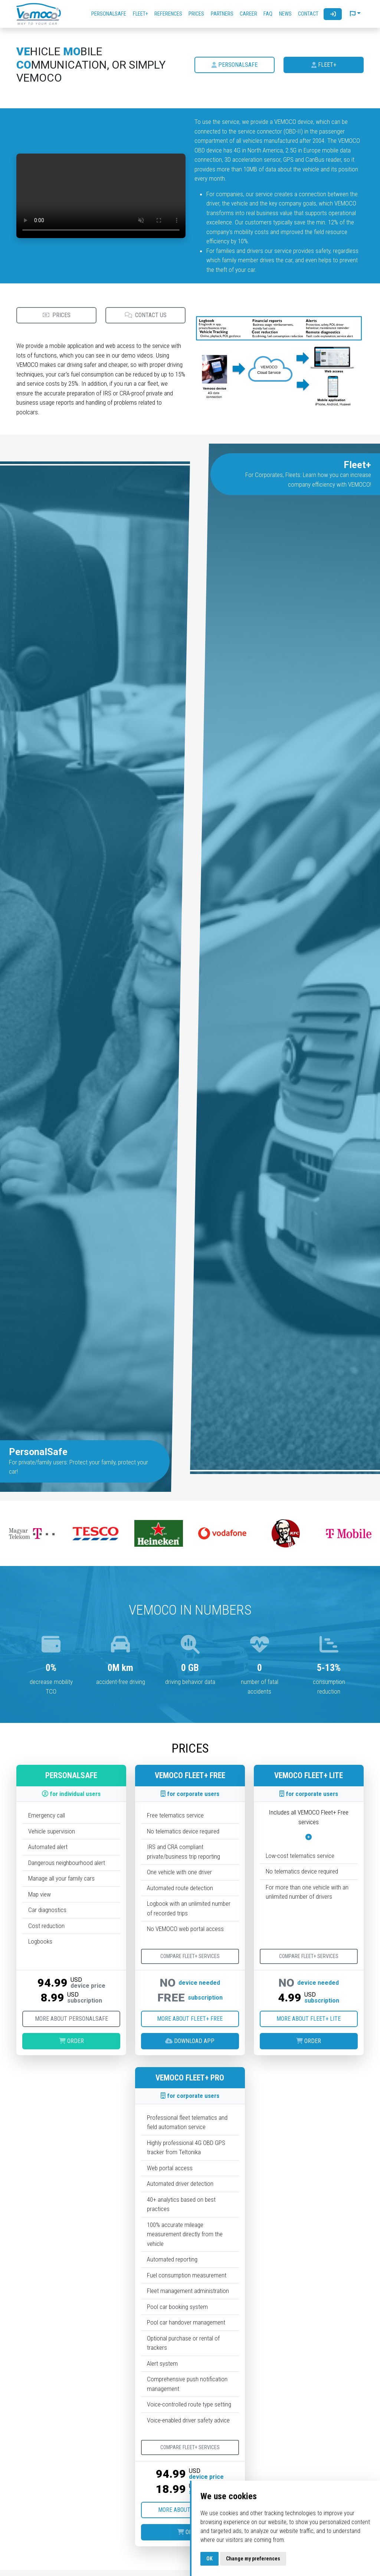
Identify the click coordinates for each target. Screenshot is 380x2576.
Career (248, 14)
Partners (222, 14)
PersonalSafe (108, 14)
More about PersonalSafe (71, 2018)
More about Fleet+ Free (190, 2018)
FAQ (267, 14)
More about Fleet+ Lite (308, 2018)
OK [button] (209, 2559)
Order (71, 2040)
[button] (355, 14)
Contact (308, 14)
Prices (196, 14)
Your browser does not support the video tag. (101, 196)
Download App (189, 2040)
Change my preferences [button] (253, 2559)
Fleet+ (140, 14)
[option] (31, 1533)
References (168, 14)
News (285, 14)
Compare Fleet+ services (190, 1956)
